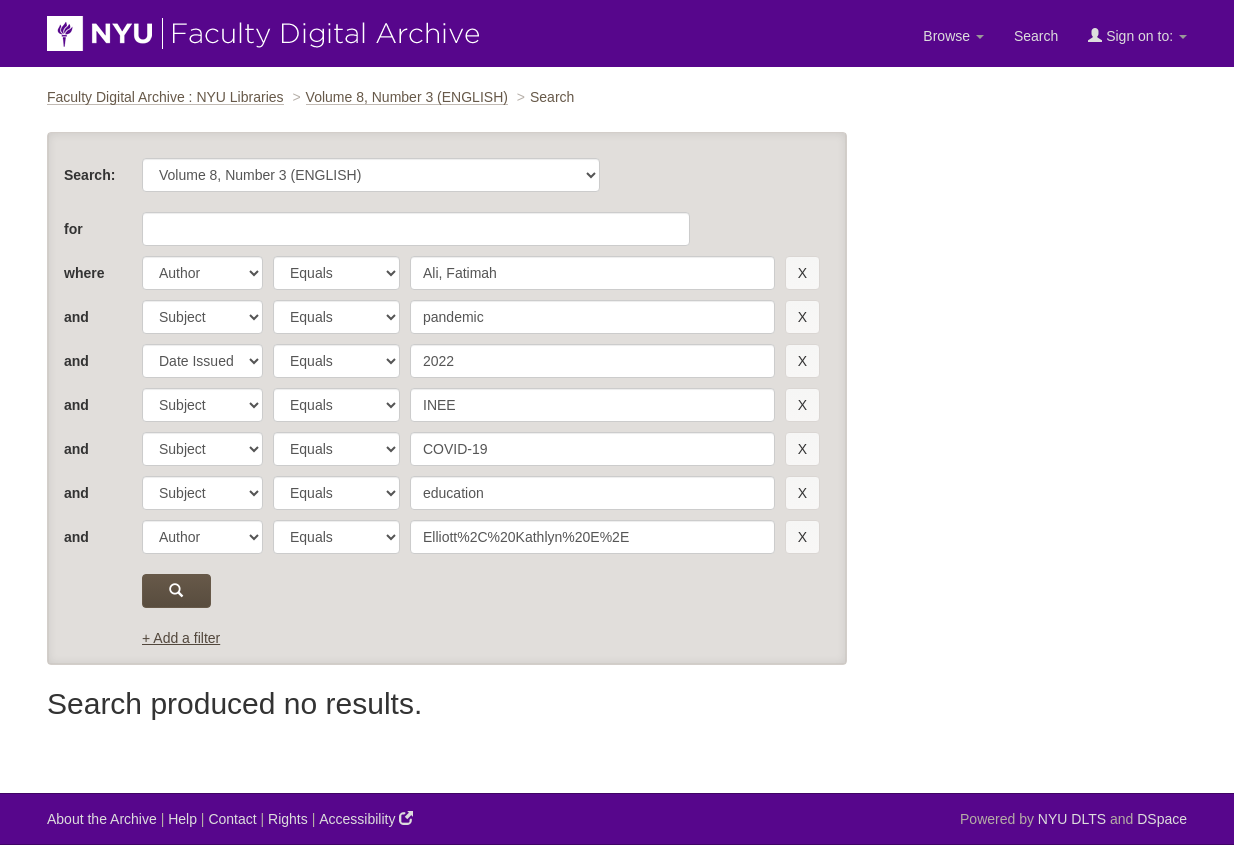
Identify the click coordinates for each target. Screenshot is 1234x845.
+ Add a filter (181, 638)
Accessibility (366, 818)
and (76, 317)
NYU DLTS (1072, 819)
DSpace (1162, 819)
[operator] (336, 273)
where (84, 273)
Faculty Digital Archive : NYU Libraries (165, 97)
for (73, 229)
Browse (953, 36)
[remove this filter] (802, 273)
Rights (288, 819)
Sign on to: (1137, 35)
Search (1036, 36)
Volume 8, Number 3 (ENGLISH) (407, 97)
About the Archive (102, 819)
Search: (89, 175)
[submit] (176, 591)
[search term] (592, 273)
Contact (232, 819)
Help (182, 819)
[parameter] (202, 273)
